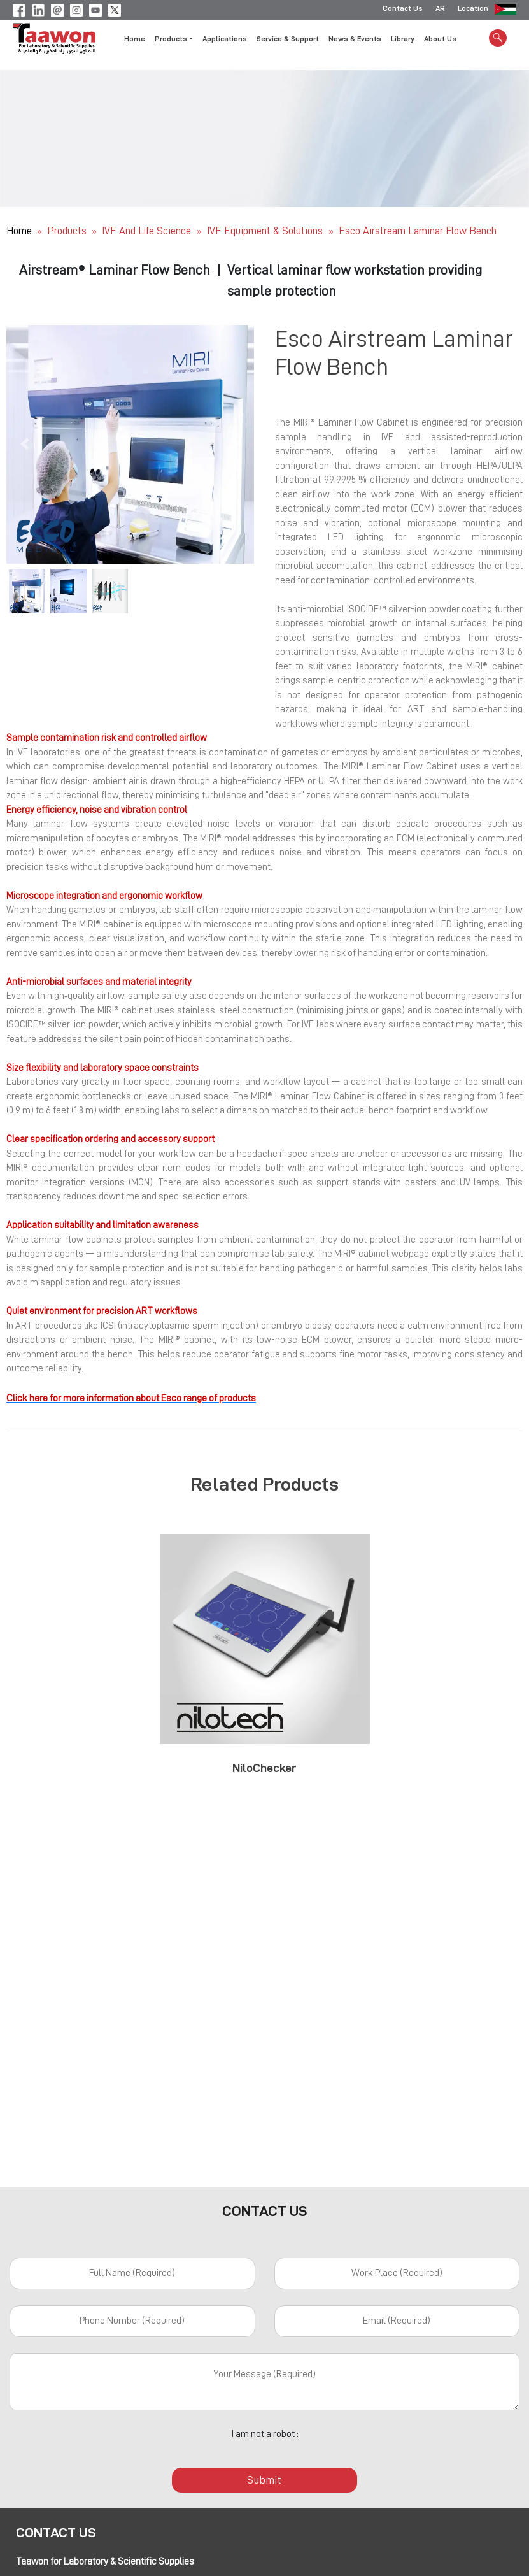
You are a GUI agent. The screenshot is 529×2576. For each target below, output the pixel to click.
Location (473, 9)
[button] (24, 444)
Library (402, 40)
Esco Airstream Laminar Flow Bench (418, 230)
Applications (224, 40)
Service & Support (288, 40)
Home (134, 40)
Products (67, 230)
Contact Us (403, 9)
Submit (265, 2480)
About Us (440, 40)
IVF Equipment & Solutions (266, 230)
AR (440, 9)
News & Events (354, 40)
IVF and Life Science (148, 230)
